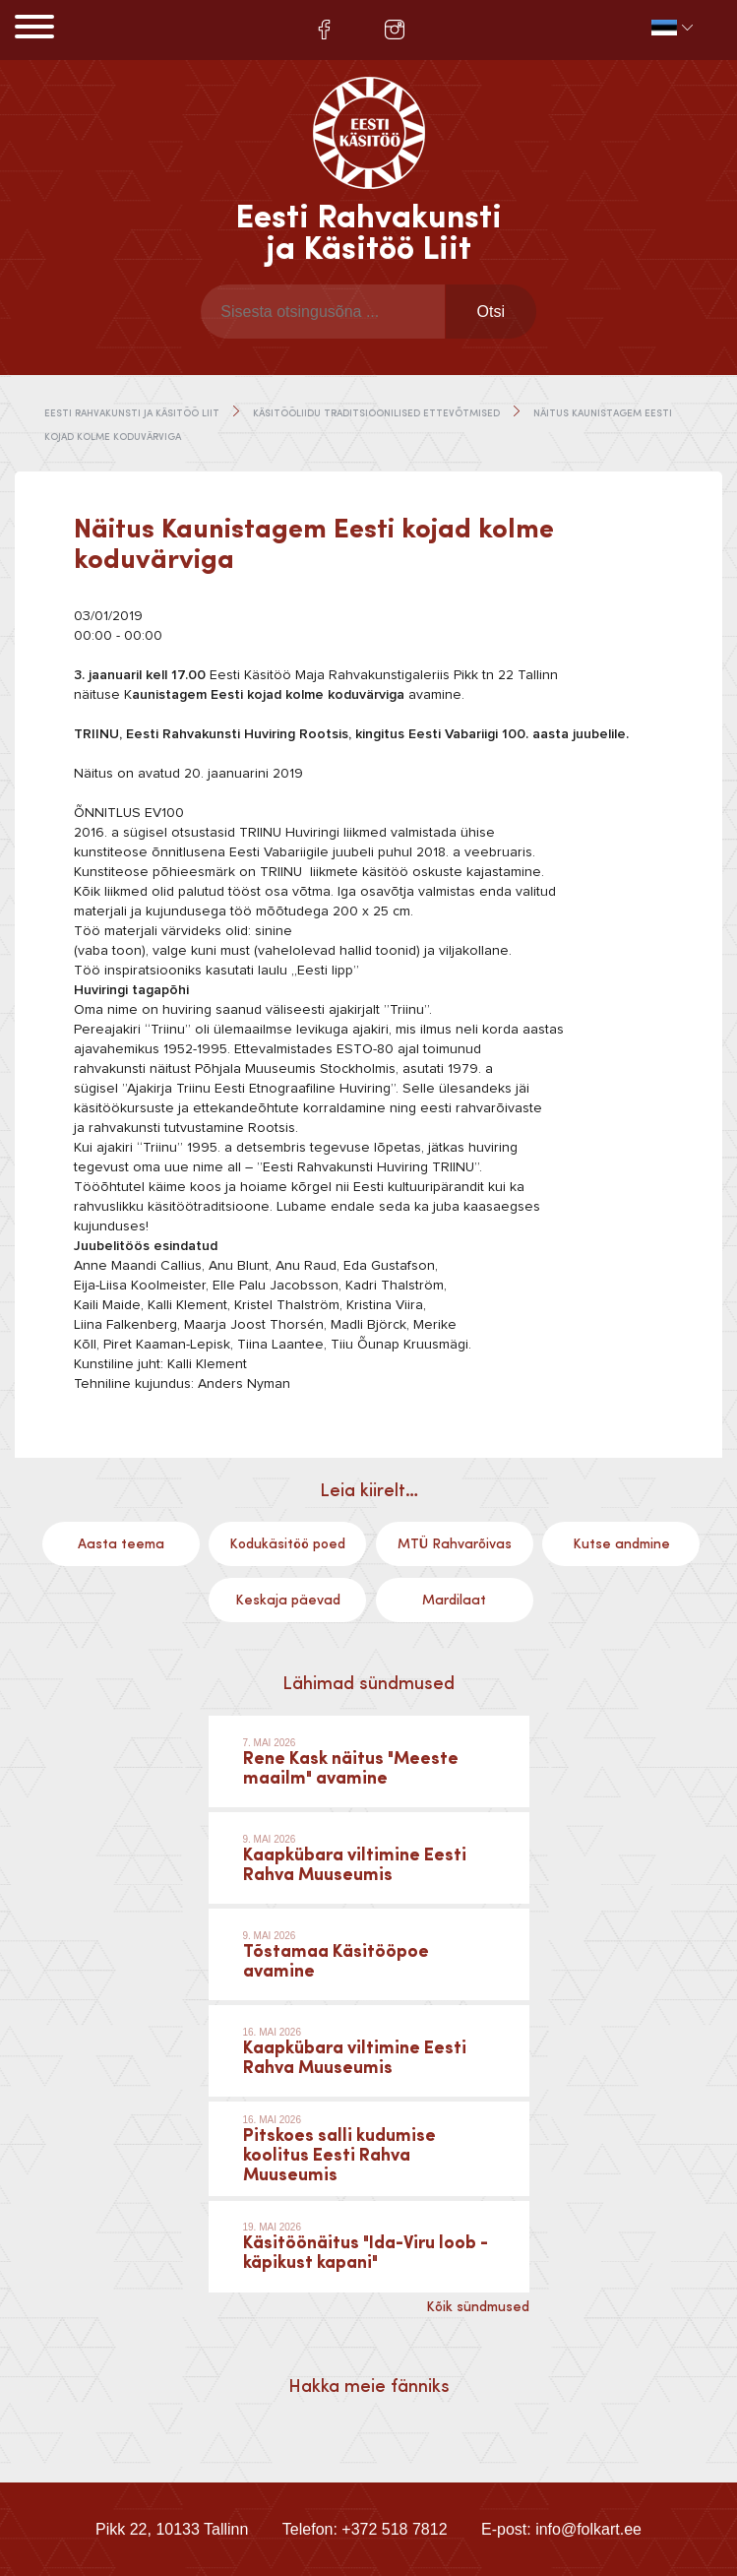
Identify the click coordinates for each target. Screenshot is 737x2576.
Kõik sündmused (477, 2307)
